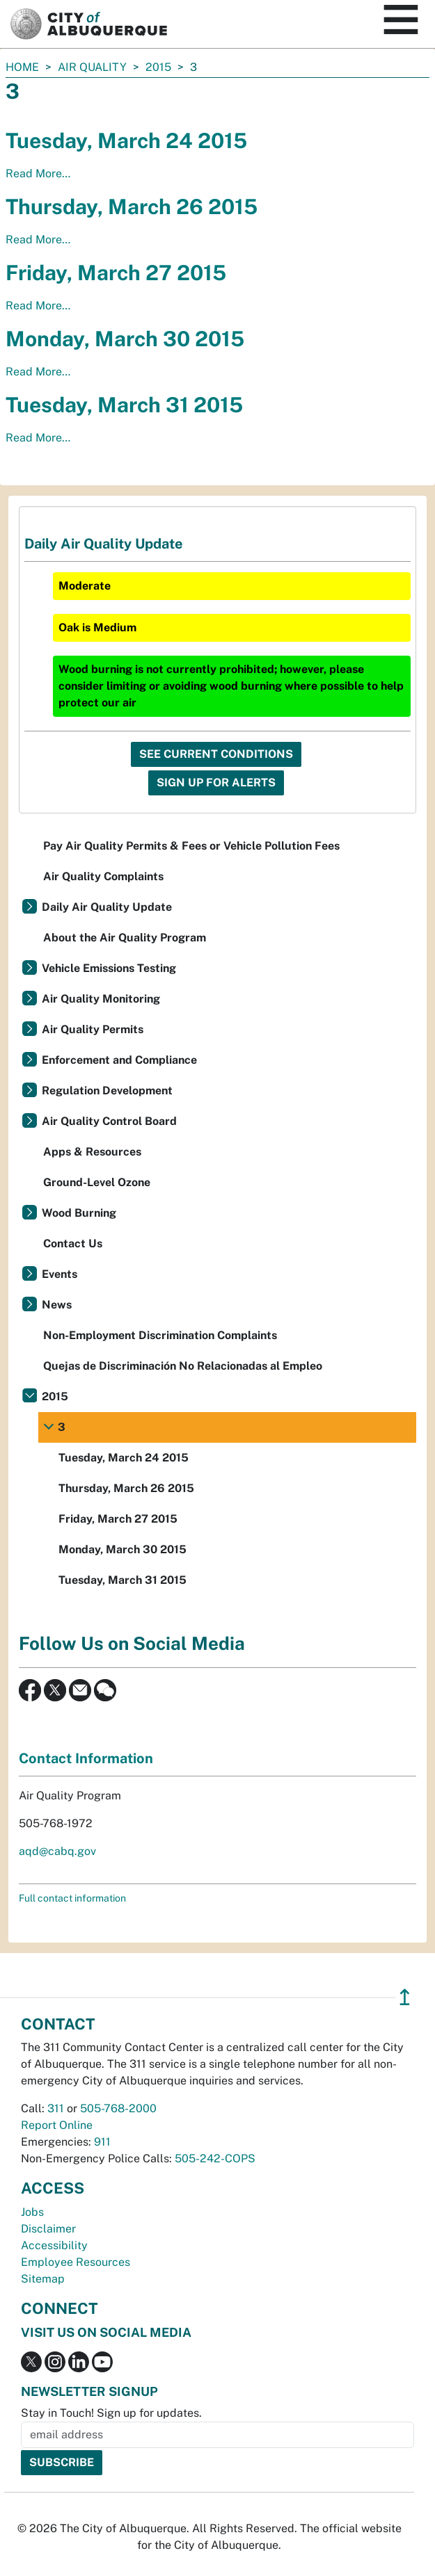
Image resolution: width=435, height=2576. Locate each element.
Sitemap (43, 2278)
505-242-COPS (215, 2158)
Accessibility (54, 2245)
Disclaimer (48, 2228)
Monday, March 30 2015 (125, 338)
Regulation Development (107, 1090)
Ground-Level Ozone (96, 1182)
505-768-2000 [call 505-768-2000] (118, 2108)
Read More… (38, 173)
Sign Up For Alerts (216, 782)
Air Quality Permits (92, 1029)
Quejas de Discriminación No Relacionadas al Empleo (182, 1365)
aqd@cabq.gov (57, 1851)
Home (22, 67)
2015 (158, 67)
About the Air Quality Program (124, 937)
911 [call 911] (102, 2141)
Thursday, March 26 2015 (132, 206)
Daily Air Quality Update (107, 907)
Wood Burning (79, 1213)
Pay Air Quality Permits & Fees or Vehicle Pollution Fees (191, 845)
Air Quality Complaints (103, 876)
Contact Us (72, 1243)
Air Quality (92, 67)
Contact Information (86, 1758)
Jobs (32, 2212)
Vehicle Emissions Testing (109, 968)
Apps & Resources (92, 1151)
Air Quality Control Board (109, 1121)
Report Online (57, 2125)
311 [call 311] (55, 2108)
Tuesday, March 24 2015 (126, 140)
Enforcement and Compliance (119, 1060)
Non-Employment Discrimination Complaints (160, 1335)
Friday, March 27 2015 (116, 272)
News (57, 1304)
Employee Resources (75, 2262)
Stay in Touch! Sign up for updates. (111, 2413)
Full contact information (72, 1898)
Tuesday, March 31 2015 (124, 404)
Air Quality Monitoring (101, 998)
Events (59, 1274)
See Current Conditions (216, 754)
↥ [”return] (404, 1997)
